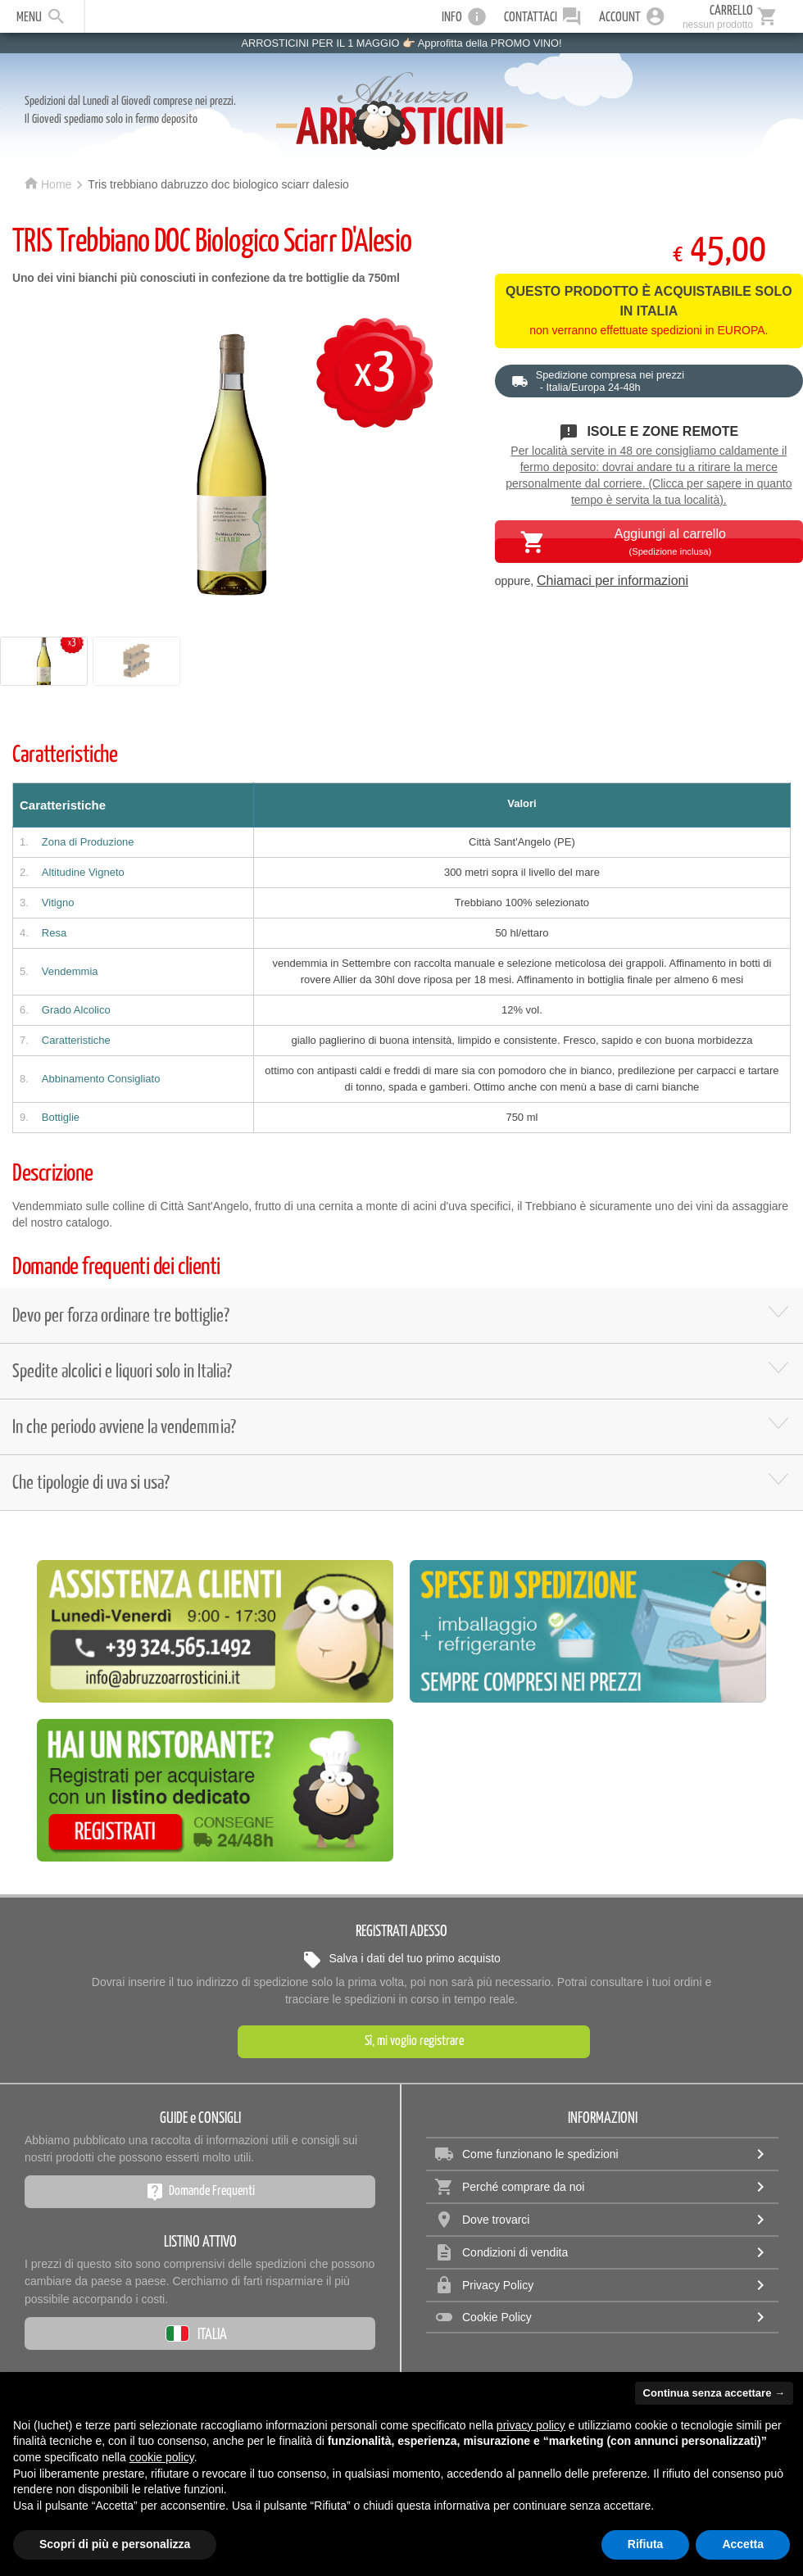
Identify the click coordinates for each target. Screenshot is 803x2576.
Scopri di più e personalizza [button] (114, 2544)
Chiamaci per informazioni (612, 580)
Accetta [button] (743, 2544)
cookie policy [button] (161, 2457)
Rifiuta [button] (646, 2544)
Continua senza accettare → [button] (714, 2393)
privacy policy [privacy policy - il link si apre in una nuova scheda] (531, 2425)
